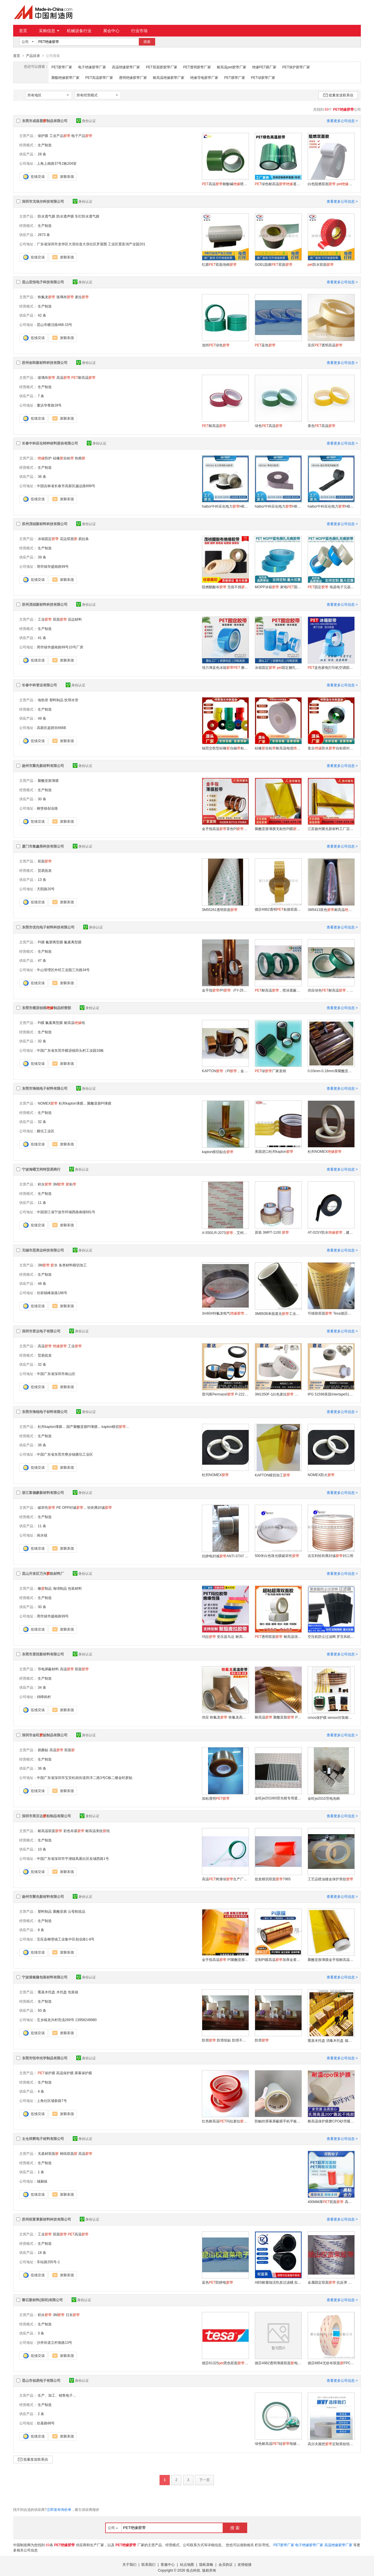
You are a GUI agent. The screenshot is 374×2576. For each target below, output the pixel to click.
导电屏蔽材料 (48, 1669)
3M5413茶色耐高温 (331, 909)
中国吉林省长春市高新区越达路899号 (66, 486)
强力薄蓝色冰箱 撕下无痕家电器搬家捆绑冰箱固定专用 (225, 667)
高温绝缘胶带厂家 (126, 67)
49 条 (42, 718)
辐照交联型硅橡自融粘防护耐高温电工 (225, 748)
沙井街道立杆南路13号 (54, 2342)
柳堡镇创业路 (47, 808)
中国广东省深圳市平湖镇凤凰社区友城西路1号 (73, 1858)
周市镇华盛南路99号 (53, 566)
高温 (63, 377)
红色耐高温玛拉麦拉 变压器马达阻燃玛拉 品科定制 (225, 2121)
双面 (60, 619)
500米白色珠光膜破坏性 (277, 1555)
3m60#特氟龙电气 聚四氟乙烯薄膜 (225, 1313)
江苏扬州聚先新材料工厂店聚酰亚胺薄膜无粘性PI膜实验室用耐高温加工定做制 (331, 829)
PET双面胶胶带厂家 (161, 67)
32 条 (42, 1041)
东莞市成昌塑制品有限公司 (44, 121)
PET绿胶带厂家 (263, 77)
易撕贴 (43, 1750)
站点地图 (187, 2564)
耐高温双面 (50, 1831)
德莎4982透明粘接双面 (278, 909)
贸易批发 (45, 870)
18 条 (42, 2252)
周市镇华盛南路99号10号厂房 (60, 647)
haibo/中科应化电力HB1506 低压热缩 (331, 506)
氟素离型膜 (73, 942)
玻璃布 (65, 297)
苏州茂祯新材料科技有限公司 (44, 524)
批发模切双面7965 (273, 1879)
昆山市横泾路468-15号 (54, 324)
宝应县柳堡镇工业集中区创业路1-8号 (65, 1939)
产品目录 (33, 56)
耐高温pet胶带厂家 (231, 67)
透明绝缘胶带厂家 (133, 77)
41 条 (42, 638)
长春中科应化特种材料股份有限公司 (50, 443)
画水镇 (42, 1535)
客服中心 (168, 2564)
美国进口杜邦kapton (274, 1151)
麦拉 (82, 297)
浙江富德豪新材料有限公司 (43, 1492)
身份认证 (86, 121)
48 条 (42, 1283)
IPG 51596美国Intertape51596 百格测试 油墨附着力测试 (331, 1394)
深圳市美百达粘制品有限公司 (46, 1816)
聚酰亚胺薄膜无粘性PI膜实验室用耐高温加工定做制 (278, 829)
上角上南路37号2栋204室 (57, 163)
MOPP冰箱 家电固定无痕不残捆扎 (278, 587)
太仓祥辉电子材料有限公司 (43, 2138)
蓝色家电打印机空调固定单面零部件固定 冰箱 (331, 667)
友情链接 (245, 2564)
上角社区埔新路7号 (52, 2100)
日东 (73, 2315)
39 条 (42, 557)
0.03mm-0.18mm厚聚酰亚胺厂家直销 (331, 1071)
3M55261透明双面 (220, 909)
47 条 (42, 960)
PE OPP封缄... (71, 1507)
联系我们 (148, 2564)
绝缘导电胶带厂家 (204, 77)
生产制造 (45, 145)
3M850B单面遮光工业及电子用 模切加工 (278, 1313)
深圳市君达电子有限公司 (41, 1331)
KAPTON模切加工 (272, 1475)
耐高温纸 (74, 1022)
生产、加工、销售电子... (57, 2395)
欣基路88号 (46, 2423)
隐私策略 (206, 2564)
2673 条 (44, 234)
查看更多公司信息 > (342, 121)
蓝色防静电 (217, 2282)
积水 (45, 1184)
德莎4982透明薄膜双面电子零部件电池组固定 (278, 2363)
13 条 (42, 879)
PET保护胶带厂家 (296, 67)
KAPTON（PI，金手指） (225, 1071)
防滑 (262, 2040)
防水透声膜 (65, 216)
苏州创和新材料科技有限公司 (44, 362)
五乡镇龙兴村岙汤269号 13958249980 (67, 2020)
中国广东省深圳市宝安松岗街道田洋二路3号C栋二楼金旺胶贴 (84, 1777)
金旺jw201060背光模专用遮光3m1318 (278, 1798)
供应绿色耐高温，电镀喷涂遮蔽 (331, 990)
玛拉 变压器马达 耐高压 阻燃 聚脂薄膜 (225, 1636)
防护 (45, 458)
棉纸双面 (68, 2153)
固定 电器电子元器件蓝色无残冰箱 (331, 587)
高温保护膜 (65, 2073)
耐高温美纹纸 (97, 1831)
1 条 (41, 2172)
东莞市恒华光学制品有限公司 (44, 2058)
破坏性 (46, 1507)
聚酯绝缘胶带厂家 (65, 77)
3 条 (41, 2333)
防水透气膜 (46, 216)
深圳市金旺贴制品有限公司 (44, 1735)
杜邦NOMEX (325, 1151)
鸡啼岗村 (44, 1697)
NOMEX (48, 1103)
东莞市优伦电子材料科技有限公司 (48, 927)
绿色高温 (269, 425)
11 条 (42, 1202)
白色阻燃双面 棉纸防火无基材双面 (331, 184)
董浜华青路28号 (49, 405)
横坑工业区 (45, 1131)
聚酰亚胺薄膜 (48, 780)
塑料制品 (56, 700)
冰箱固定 (48, 539)
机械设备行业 (79, 30)
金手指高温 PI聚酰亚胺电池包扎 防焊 (225, 1959)
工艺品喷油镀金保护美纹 (330, 1879)
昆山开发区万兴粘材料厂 (43, 1573)
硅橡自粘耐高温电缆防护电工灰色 (278, 748)
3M (59, 1184)
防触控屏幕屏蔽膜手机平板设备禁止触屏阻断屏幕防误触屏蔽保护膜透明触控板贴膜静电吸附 (278, 2121)
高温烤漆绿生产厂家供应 (225, 1879)
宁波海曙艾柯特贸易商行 (41, 1169)
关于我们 (129, 2564)
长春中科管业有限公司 (39, 685)
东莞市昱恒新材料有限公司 (43, 1654)
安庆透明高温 (325, 345)
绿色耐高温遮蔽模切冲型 (278, 184)
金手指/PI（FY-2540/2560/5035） (225, 990)
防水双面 (321, 264)
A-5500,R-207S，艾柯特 (225, 1232)
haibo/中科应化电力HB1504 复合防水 (225, 506)
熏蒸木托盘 (46, 1992)
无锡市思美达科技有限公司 (43, 1250)
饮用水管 (71, 700)
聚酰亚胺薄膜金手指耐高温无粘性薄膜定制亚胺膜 (331, 1959)
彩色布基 (73, 1831)
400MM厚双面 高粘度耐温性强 (331, 2202)
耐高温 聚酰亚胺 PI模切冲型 (278, 1717)
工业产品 (59, 135)
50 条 (42, 2010)
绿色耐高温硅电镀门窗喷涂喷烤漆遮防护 (278, 2443)
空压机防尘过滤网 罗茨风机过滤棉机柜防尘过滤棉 (331, 1636)
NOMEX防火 (321, 1475)
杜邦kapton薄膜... (72, 1103)
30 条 (42, 799)
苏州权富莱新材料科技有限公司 (46, 2219)
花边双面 (68, 539)
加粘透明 (216, 1798)
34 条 (42, 1687)
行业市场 (139, 30)
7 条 (41, 396)
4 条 (41, 2091)
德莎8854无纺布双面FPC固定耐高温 (331, 2363)
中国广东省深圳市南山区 (56, 1374)
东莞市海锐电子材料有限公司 (44, 1088)
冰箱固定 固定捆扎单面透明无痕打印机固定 (278, 667)
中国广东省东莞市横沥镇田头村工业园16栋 (70, 1050)
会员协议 (226, 2564)
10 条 (42, 1849)
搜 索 (235, 2527)
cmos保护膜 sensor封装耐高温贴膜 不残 (331, 1717)
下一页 (204, 2480)
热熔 (80, 458)
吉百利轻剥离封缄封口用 (330, 1555)
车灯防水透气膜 (87, 216)
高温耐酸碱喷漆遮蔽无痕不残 (225, 184)
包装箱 (73, 1992)
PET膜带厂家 (234, 77)
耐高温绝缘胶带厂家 (168, 77)
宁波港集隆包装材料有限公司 (44, 1977)
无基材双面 (48, 2153)
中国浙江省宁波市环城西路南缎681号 (66, 1212)
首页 (23, 30)
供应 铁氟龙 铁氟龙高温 (225, 1717)
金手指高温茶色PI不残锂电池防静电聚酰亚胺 (225, 829)
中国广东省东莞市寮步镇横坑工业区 (65, 1454)
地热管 (43, 700)
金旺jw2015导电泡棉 (324, 1798)
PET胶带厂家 (61, 67)
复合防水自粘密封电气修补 (331, 748)
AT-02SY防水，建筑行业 (331, 1232)
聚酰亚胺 (60, 1911)
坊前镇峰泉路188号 (52, 1293)
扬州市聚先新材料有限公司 (43, 765)
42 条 (42, 315)
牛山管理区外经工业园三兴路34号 (63, 970)
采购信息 (49, 30)
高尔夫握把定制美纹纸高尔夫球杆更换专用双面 (331, 2444)
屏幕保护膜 (83, 2073)
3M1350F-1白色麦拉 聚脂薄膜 (278, 1394)
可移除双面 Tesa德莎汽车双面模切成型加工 (331, 1313)
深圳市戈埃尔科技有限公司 (43, 201)
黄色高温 (321, 425)
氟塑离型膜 (54, 942)
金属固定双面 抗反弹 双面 (331, 2282)
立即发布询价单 (59, 2509)
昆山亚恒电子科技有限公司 (43, 282)
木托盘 (61, 1992)
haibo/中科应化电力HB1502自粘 (278, 506)
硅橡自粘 (63, 458)
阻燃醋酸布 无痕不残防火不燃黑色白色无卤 (225, 587)
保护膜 (43, 135)
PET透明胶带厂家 (197, 67)
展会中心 (111, 30)
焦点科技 (193, 2570)
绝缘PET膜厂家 (264, 67)
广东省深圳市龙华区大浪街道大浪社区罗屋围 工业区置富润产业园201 (91, 244)
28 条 (42, 154)
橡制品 (45, 1588)
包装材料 (75, 1588)
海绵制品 (60, 1588)
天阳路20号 (46, 889)
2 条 (41, 2414)
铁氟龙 (46, 297)
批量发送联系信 (338, 95)
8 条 (41, 1930)
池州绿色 (216, 345)
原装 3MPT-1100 (272, 1232)
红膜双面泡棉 (219, 264)
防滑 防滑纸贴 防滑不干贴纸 (225, 2040)
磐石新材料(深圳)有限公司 (42, 2300)
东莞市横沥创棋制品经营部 (46, 1008)
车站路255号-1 (48, 2262)
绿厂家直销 (270, 1071)
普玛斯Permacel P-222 (225, 1394)
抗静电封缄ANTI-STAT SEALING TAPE (225, 1556)
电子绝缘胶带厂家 (92, 67)
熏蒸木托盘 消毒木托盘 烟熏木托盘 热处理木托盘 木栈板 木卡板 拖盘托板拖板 (331, 2040)
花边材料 (75, 619)
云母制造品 (76, 1911)
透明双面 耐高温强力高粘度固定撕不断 (278, 1636)
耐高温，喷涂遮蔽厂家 (278, 990)
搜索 (146, 42)
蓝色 (265, 345)
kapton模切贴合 (217, 1152)
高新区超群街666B (51, 727)
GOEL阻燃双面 (273, 264)
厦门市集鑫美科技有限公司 (43, 846)
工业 (45, 619)
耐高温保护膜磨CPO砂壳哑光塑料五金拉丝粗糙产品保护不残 (331, 2121)
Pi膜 (41, 1022)
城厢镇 (42, 2181)
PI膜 (41, 942)
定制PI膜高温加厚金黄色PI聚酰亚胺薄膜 (278, 1959)
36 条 (42, 476)
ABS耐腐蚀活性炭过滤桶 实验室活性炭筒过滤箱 (278, 2282)
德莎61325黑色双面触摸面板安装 (225, 2363)
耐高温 (83, 377)
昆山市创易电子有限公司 (41, 2380)
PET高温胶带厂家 (99, 77)
